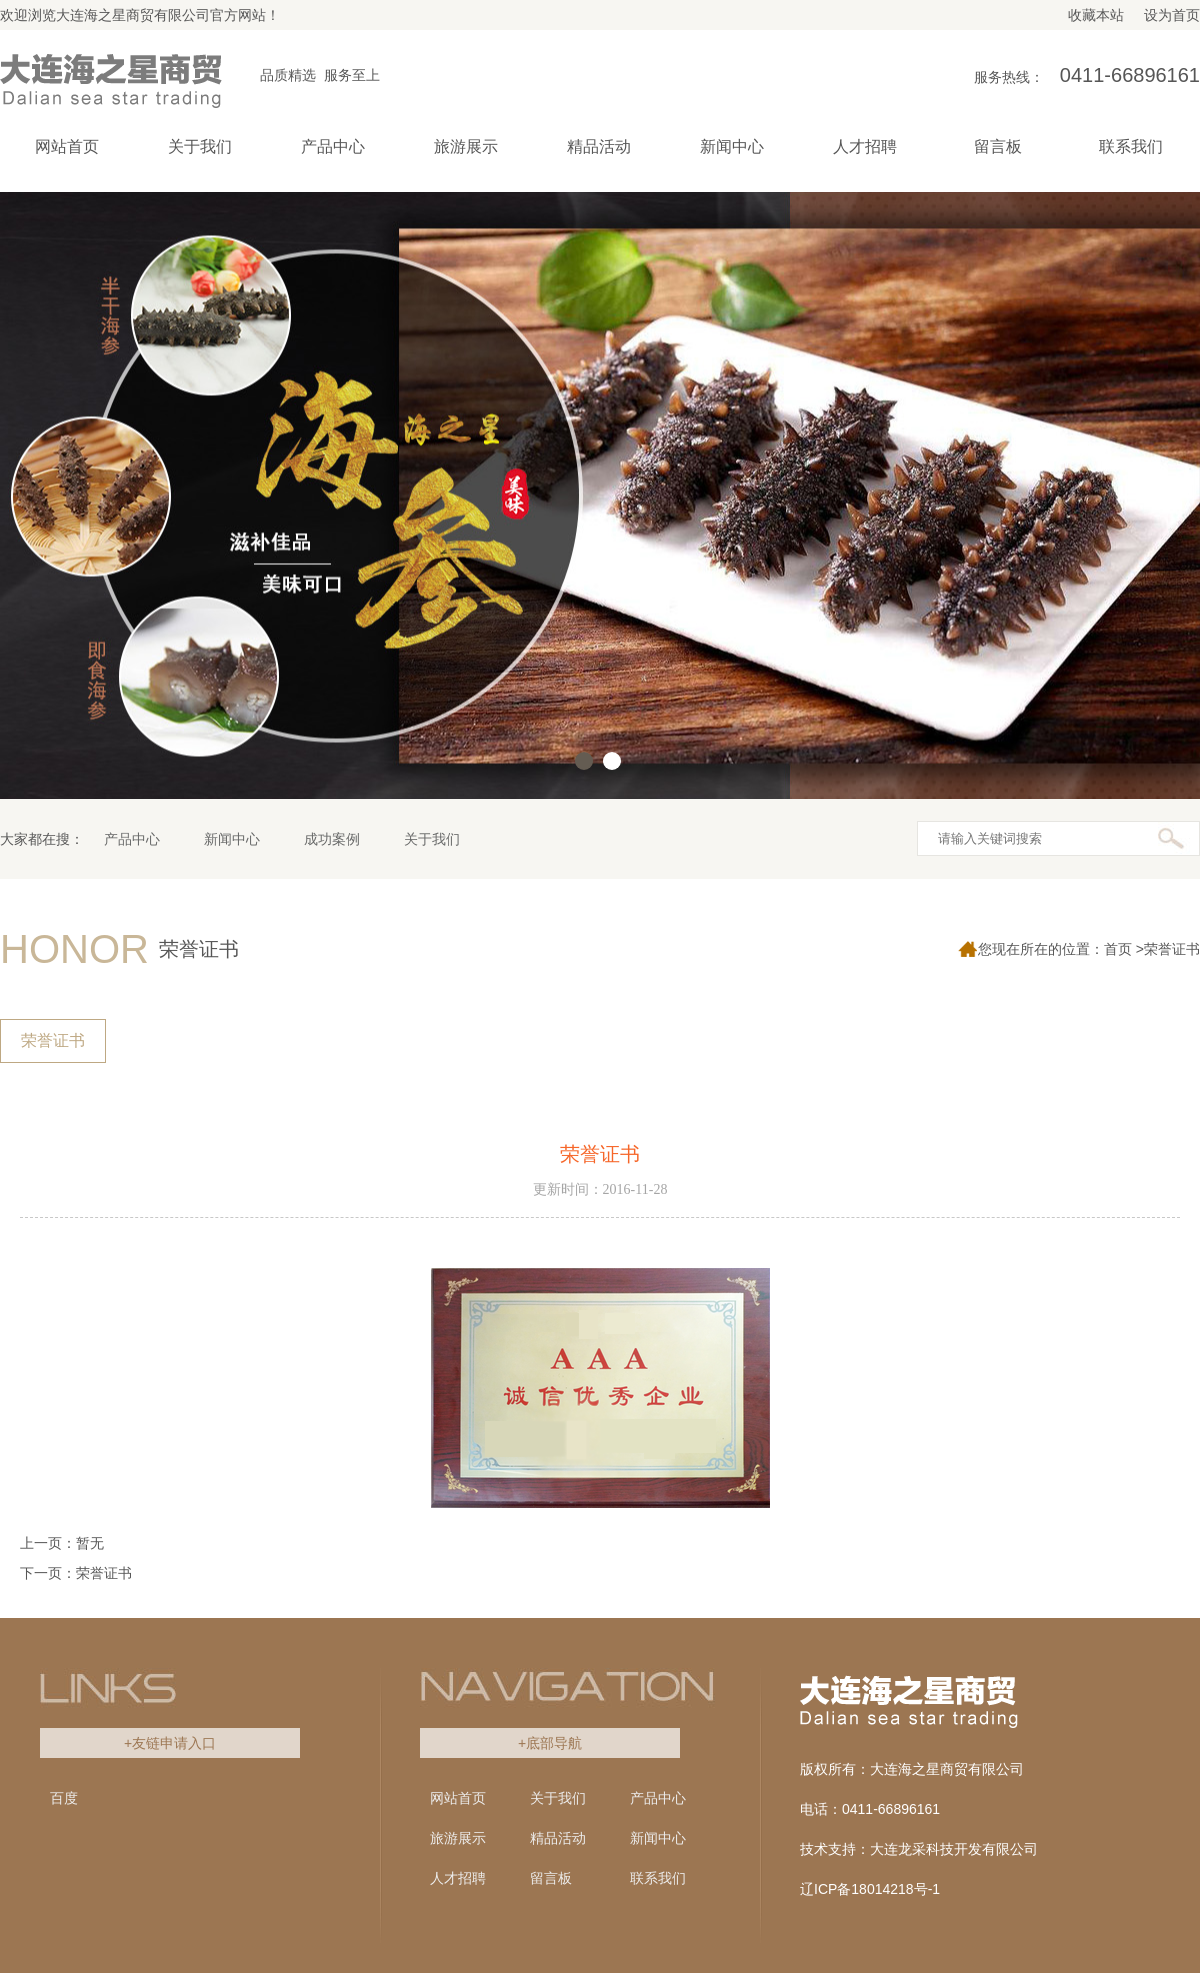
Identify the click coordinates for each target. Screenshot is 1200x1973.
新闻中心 (232, 839)
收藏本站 (1096, 15)
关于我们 (432, 839)
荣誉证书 (53, 1040)
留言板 (551, 1878)
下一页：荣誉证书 (76, 1573)
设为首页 (1172, 15)
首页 (1118, 949)
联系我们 (658, 1878)
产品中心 (132, 839)
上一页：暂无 (62, 1543)
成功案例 (332, 839)
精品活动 (558, 1838)
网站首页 (67, 146)
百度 (64, 1798)
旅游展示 (458, 1838)
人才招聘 (458, 1878)
